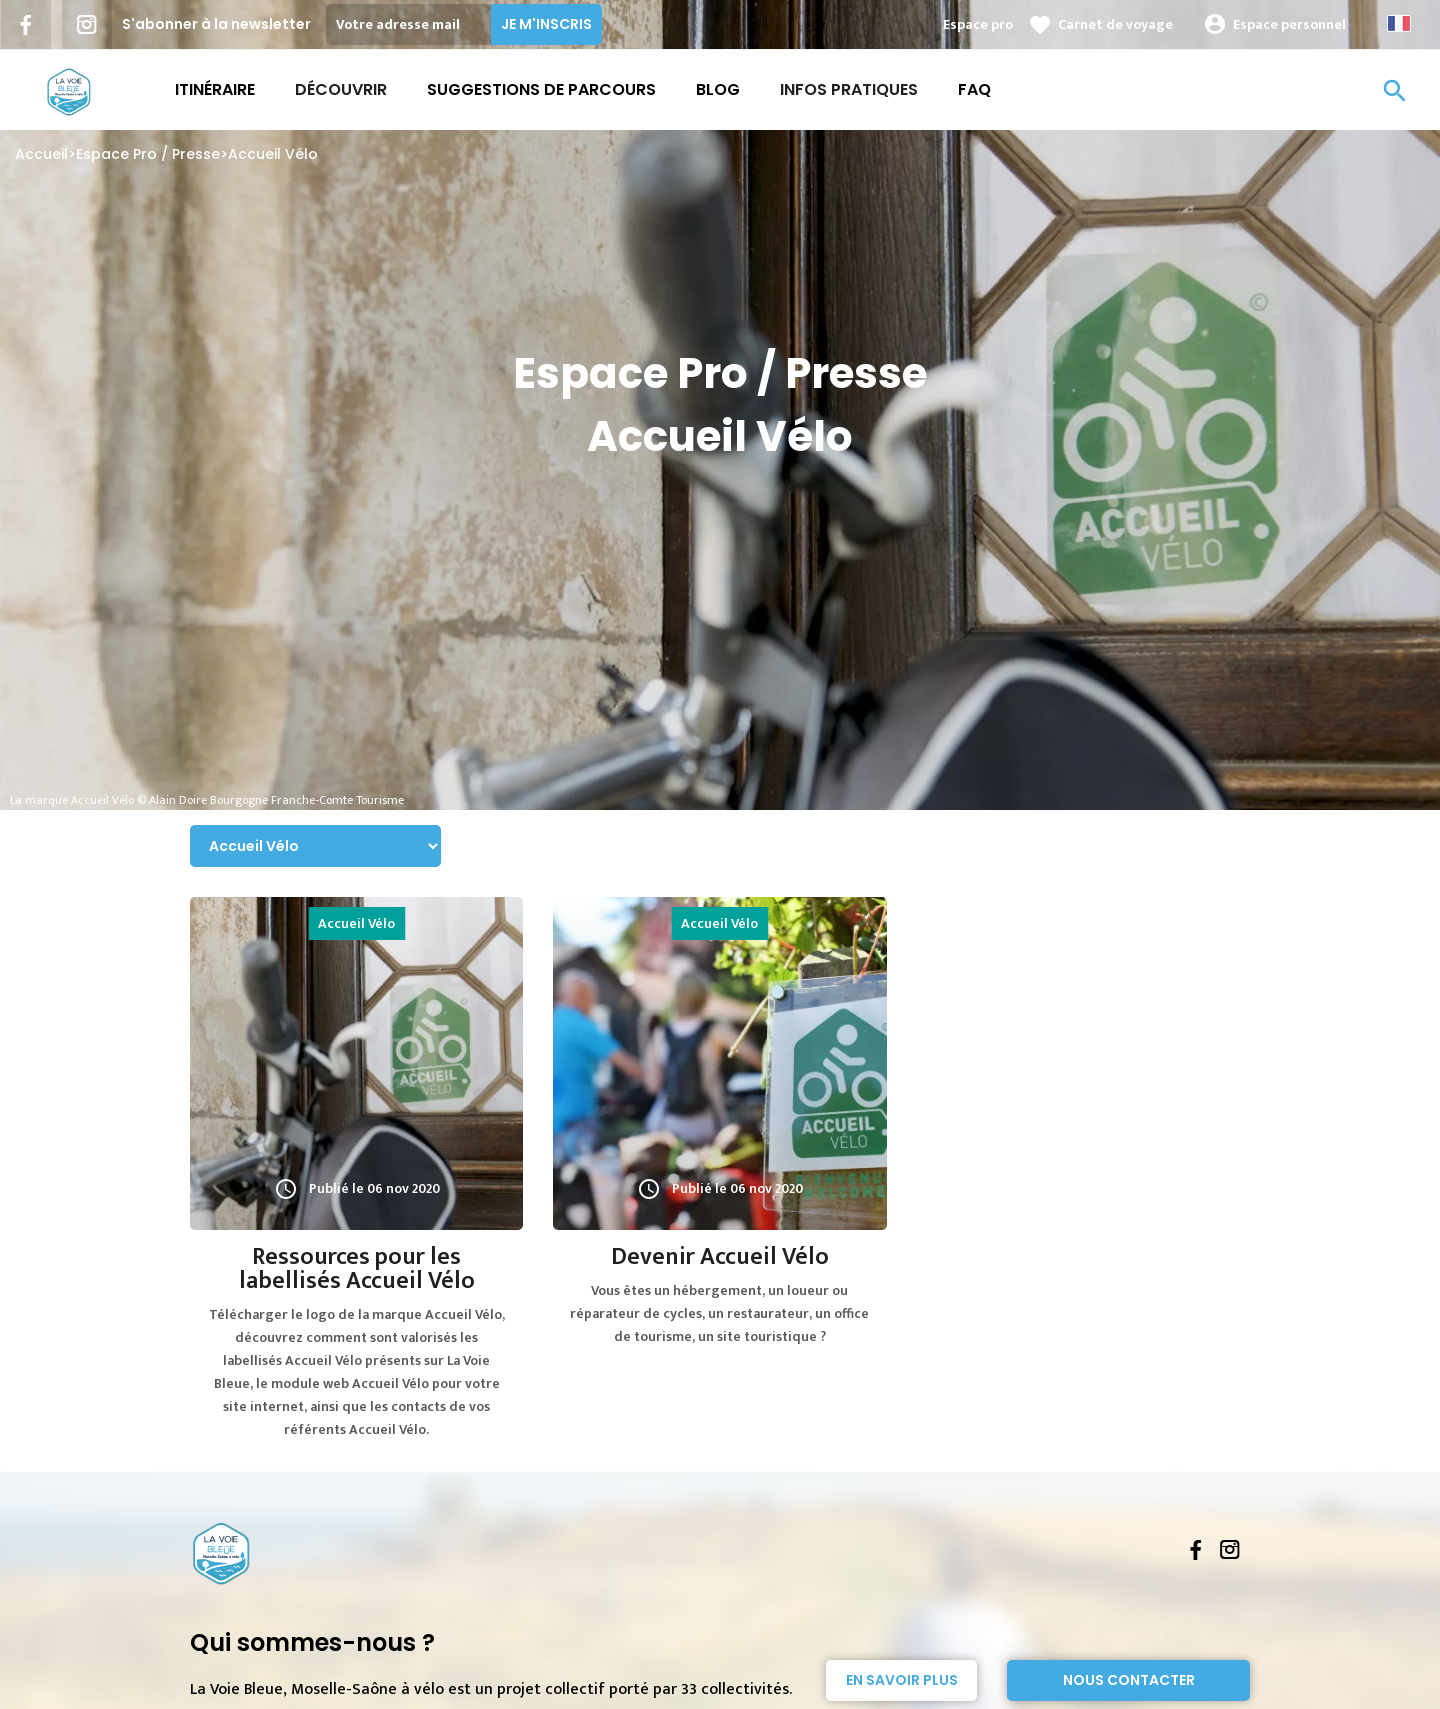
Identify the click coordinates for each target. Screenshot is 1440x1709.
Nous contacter (1129, 1680)
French (1399, 23)
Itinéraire (215, 89)
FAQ (974, 89)
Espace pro (978, 24)
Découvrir (341, 89)
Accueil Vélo (273, 154)
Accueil (41, 154)
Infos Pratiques (849, 89)
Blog (718, 89)
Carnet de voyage (1115, 24)
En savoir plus (902, 1680)
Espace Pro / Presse (148, 154)
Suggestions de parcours (541, 89)
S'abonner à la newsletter (216, 24)
